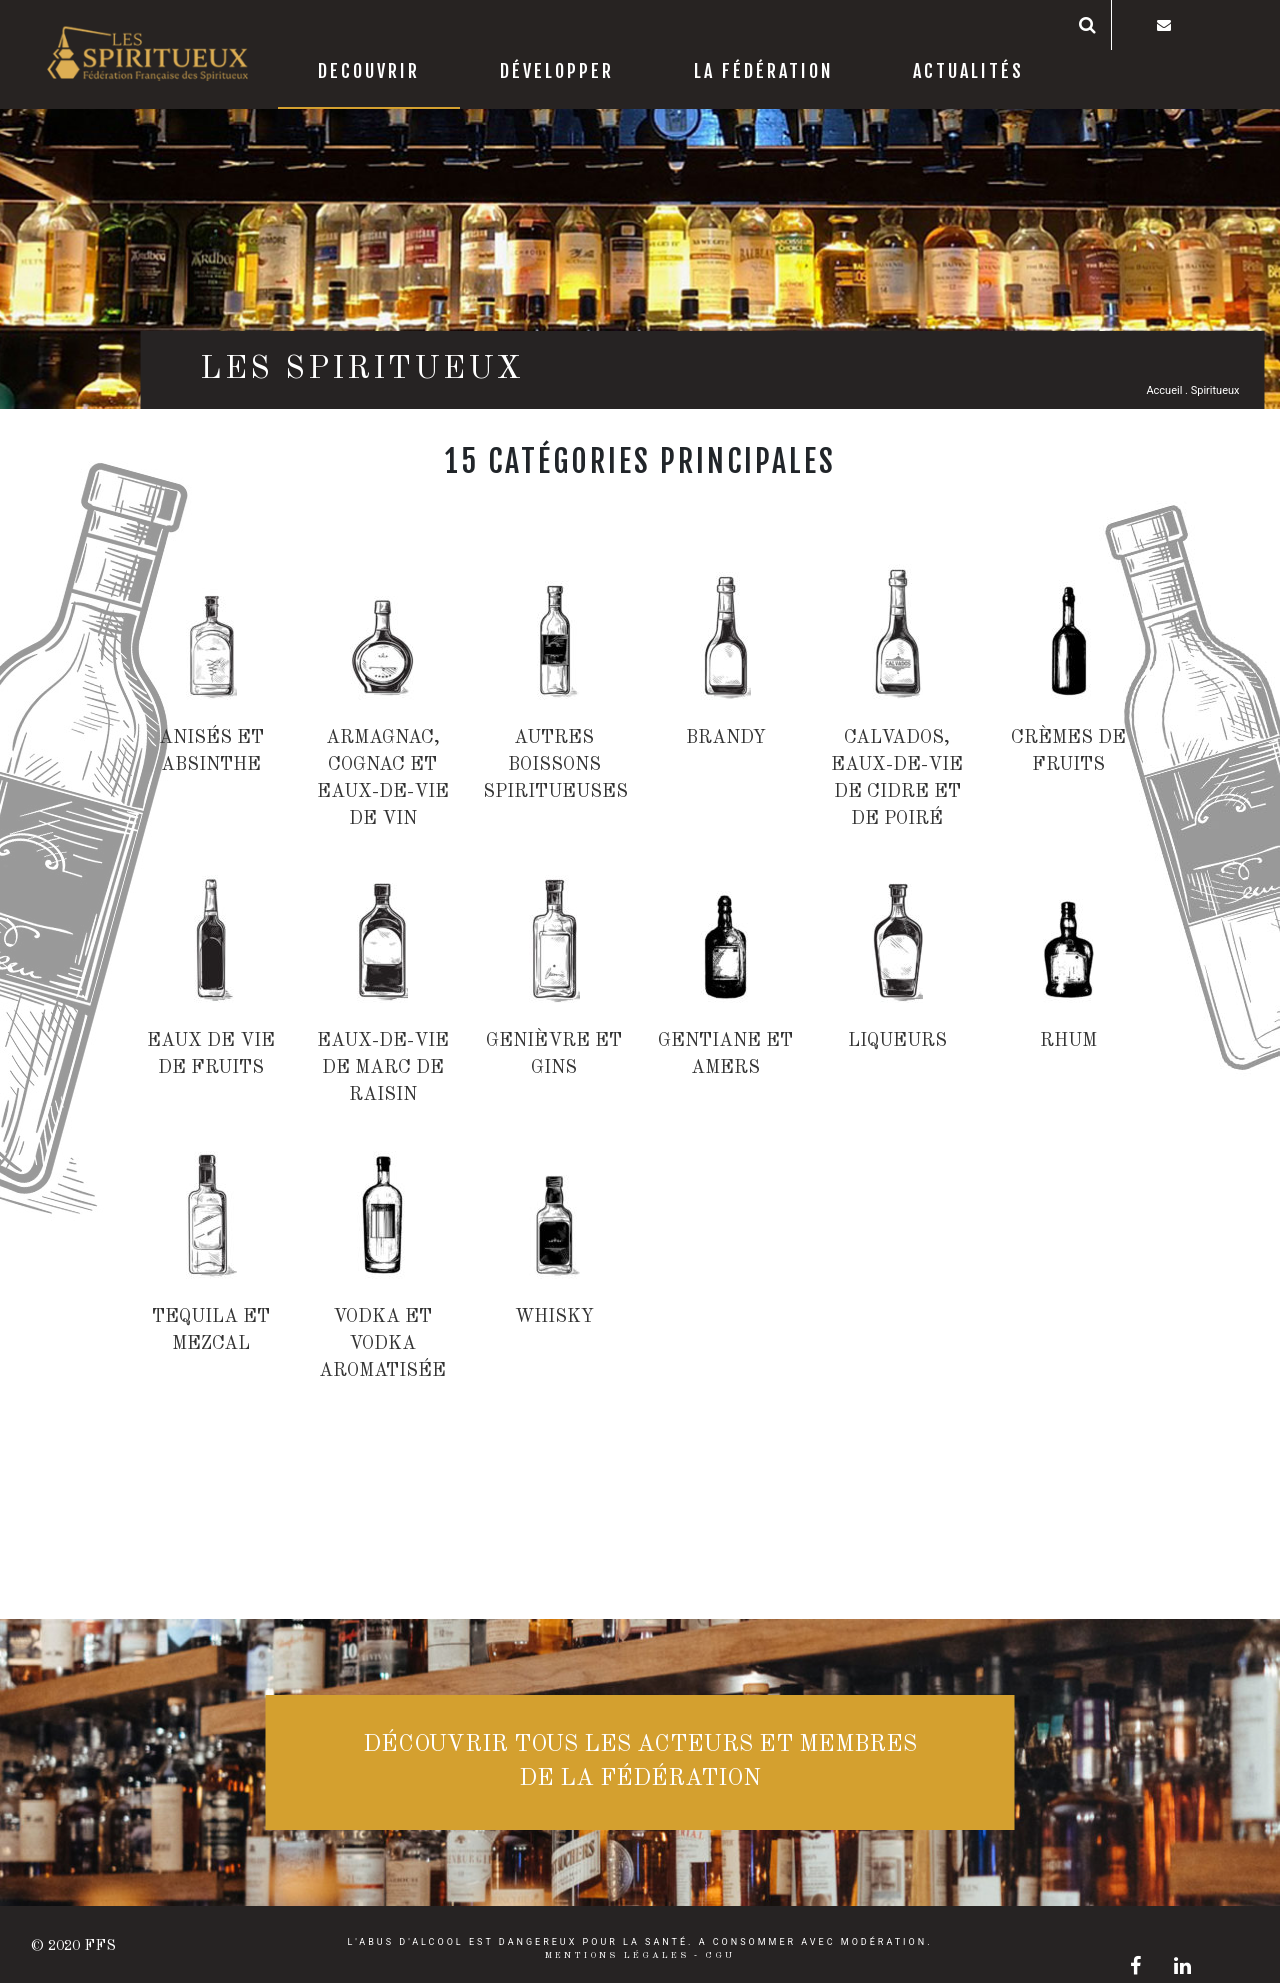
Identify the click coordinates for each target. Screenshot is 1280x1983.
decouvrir (369, 71)
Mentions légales (617, 1955)
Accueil (1164, 390)
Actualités (968, 71)
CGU (720, 1955)
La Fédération (763, 71)
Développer (557, 71)
